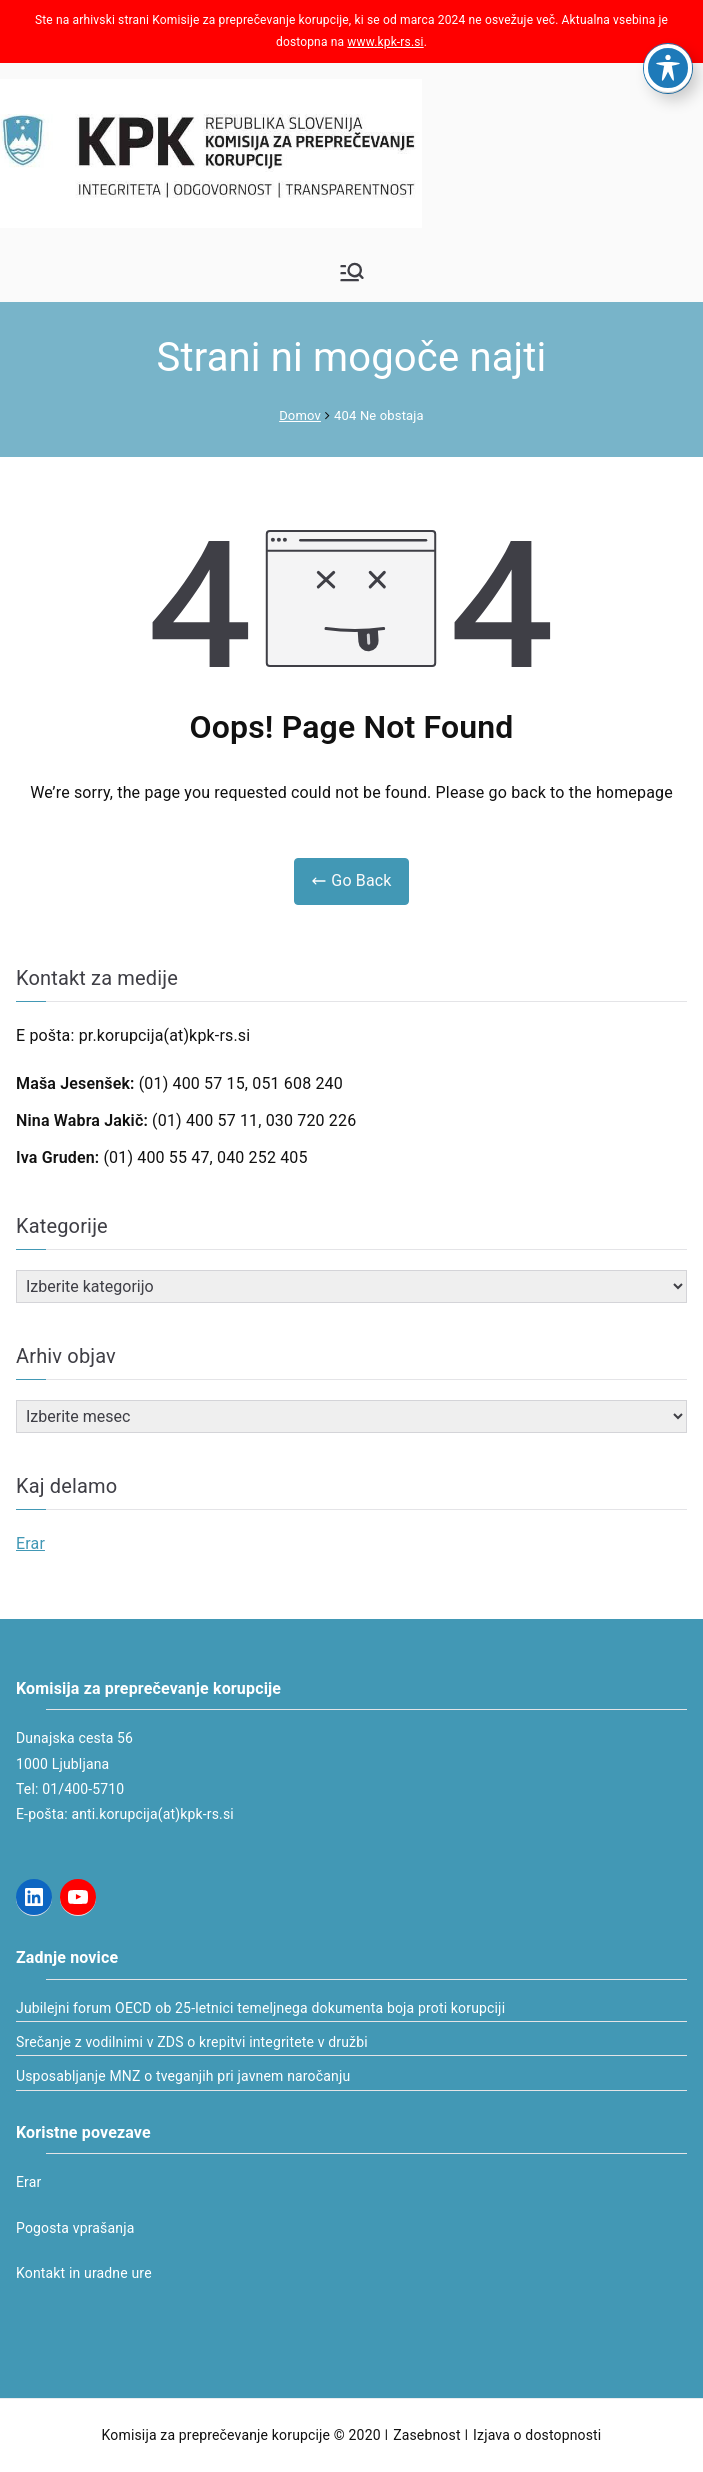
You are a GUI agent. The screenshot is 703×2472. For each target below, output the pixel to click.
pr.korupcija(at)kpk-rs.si (165, 1035)
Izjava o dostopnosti (537, 2435)
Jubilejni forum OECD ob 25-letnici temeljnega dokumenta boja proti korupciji (260, 2008)
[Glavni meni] (352, 272)
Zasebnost (426, 2435)
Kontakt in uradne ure (84, 2273)
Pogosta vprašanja (75, 2228)
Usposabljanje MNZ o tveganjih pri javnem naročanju (183, 2076)
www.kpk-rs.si (385, 42)
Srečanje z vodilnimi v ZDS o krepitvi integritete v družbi (192, 2042)
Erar (30, 1543)
